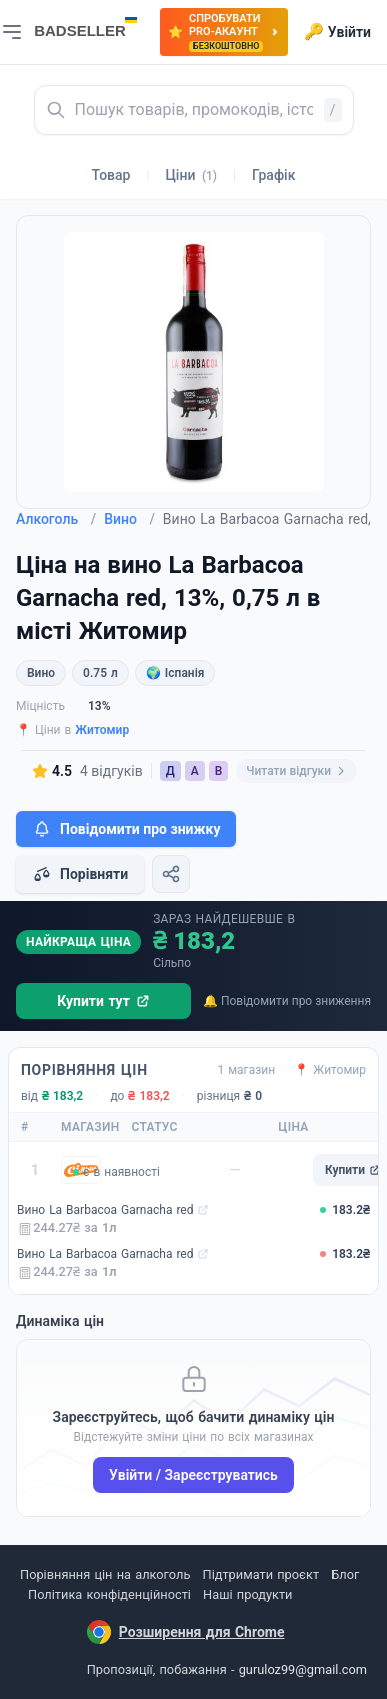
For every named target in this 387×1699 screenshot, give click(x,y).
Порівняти (80, 874)
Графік (273, 175)
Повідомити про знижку (126, 829)
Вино (129, 519)
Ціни (191, 175)
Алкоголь (56, 519)
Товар (111, 175)
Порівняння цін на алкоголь (105, 1574)
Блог (345, 1574)
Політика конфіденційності (109, 1594)
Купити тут (103, 1001)
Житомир (102, 730)
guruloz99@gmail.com (303, 1669)
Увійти (337, 32)
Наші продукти (247, 1594)
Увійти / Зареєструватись (193, 1475)
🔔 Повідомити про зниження (287, 1001)
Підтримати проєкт (261, 1574)
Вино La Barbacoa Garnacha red (105, 1210)
